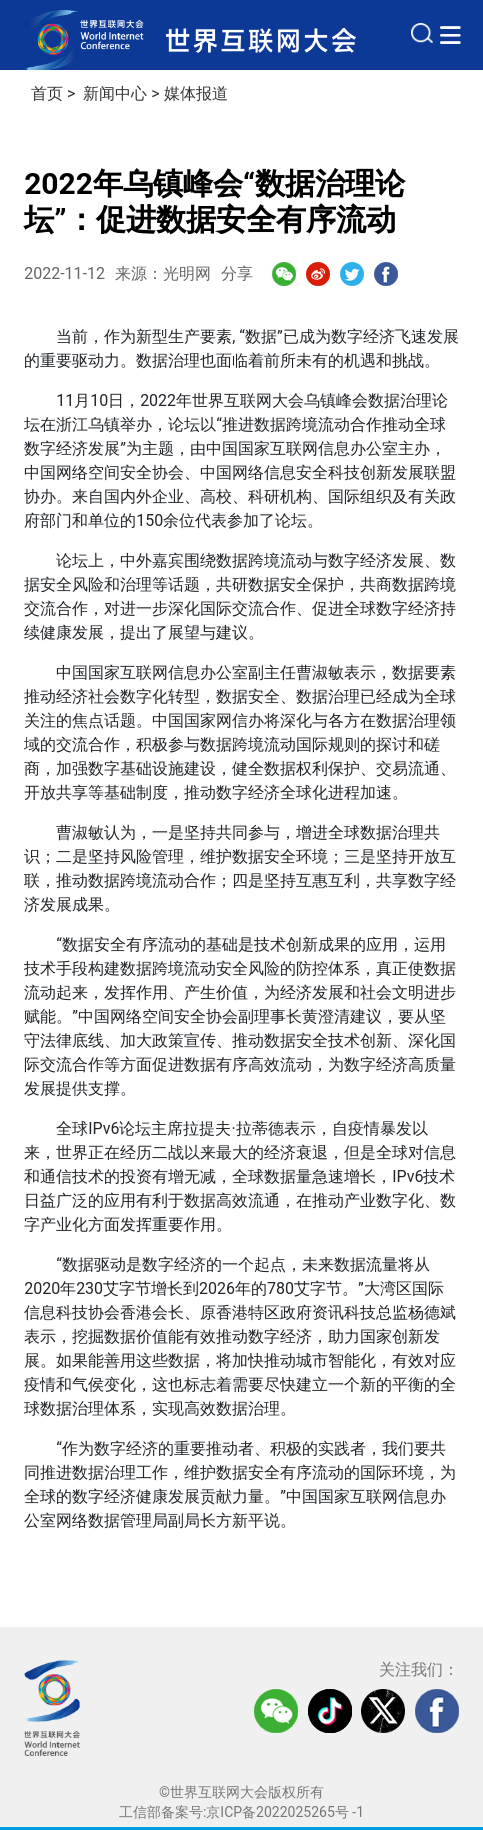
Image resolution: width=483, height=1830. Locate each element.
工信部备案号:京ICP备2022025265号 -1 (241, 1812)
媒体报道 (196, 93)
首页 (47, 93)
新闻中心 (115, 93)
